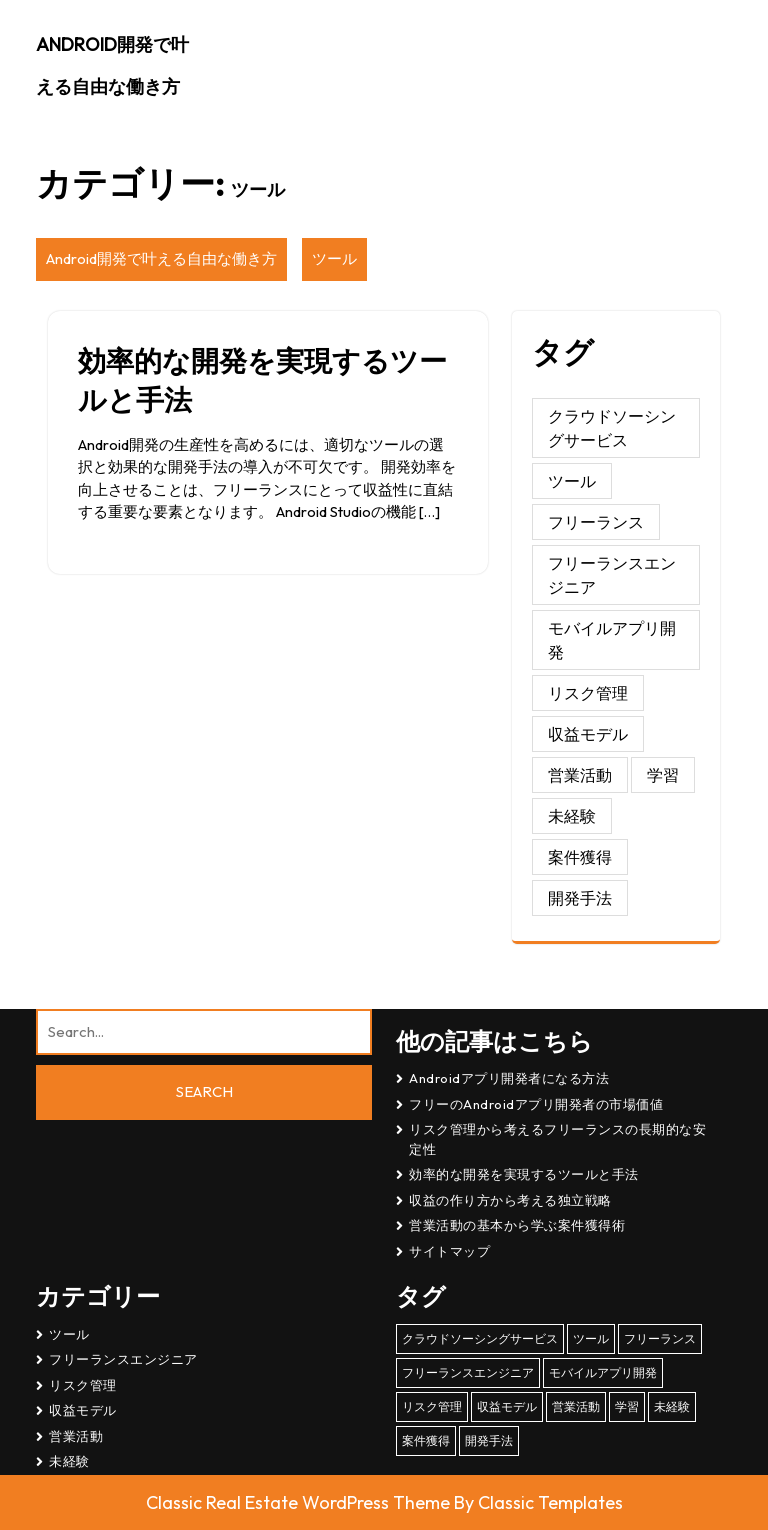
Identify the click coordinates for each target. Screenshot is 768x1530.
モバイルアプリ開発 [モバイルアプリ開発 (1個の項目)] (612, 640)
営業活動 (76, 1436)
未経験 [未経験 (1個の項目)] (572, 816)
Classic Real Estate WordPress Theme (300, 1502)
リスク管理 (83, 1385)
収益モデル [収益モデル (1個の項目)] (588, 734)
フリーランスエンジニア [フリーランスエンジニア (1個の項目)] (612, 575)
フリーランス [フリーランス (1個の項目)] (596, 522)
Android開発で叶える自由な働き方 (161, 258)
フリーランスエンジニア (123, 1359)
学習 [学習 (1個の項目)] (663, 775)
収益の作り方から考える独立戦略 (510, 1200)
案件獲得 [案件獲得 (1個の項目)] (580, 857)
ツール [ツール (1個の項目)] (572, 481)
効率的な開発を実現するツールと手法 (524, 1174)
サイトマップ (449, 1251)
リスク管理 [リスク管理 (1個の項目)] (588, 693)
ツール (334, 258)
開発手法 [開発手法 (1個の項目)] (580, 898)
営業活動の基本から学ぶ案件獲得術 (517, 1225)
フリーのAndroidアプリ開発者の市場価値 (536, 1104)
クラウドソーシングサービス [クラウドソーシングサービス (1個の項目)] (612, 428)
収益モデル (83, 1410)
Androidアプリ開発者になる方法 (509, 1078)
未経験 (69, 1461)
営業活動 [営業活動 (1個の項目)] (580, 775)
